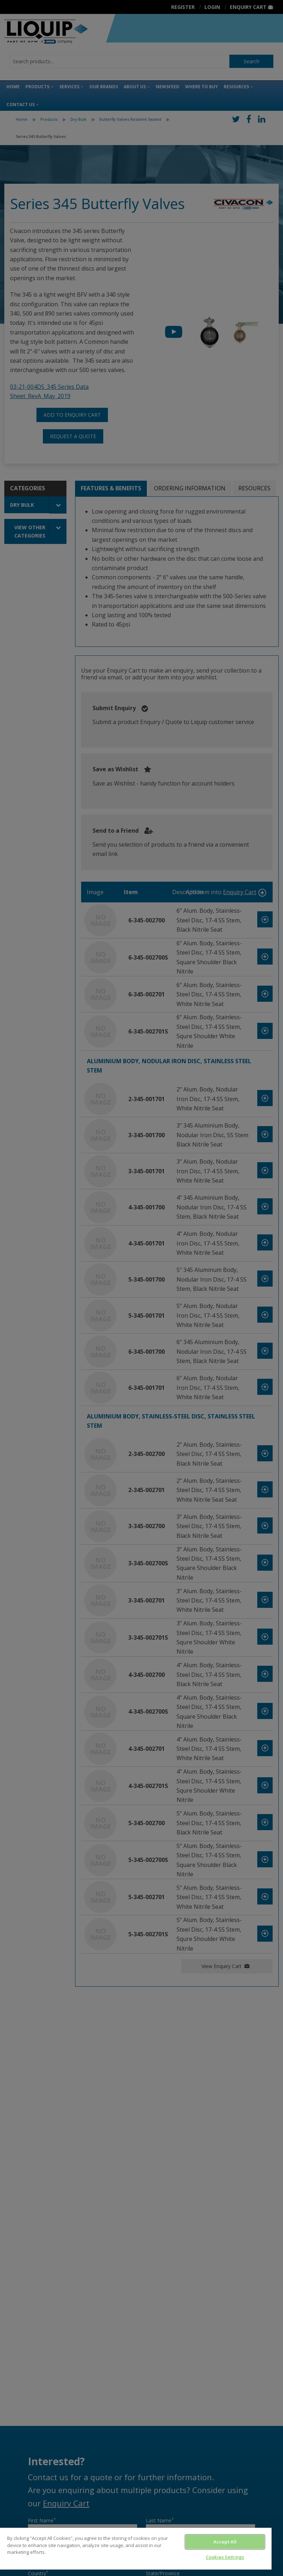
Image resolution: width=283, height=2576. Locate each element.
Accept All (225, 2541)
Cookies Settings (225, 2557)
